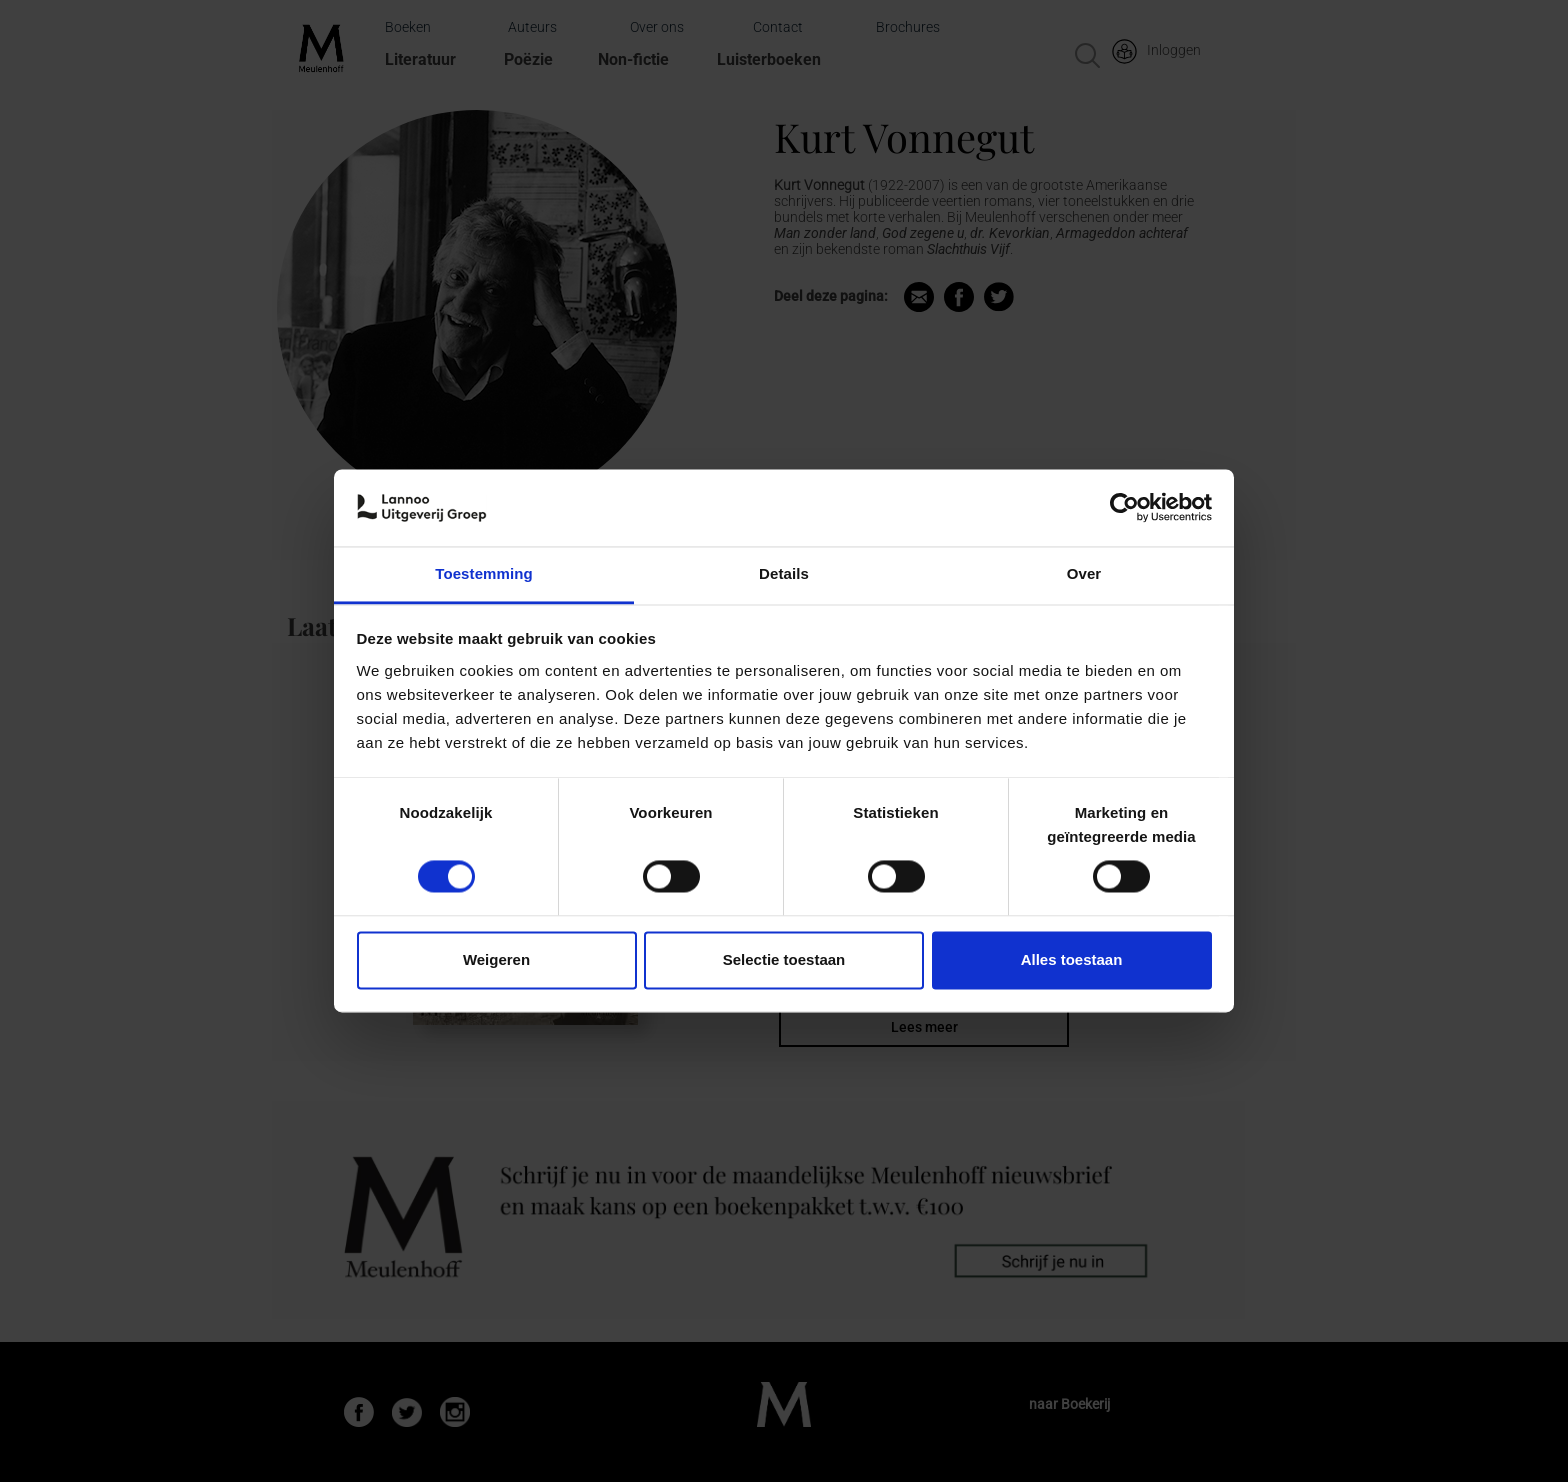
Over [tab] (1084, 573)
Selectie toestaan (784, 959)
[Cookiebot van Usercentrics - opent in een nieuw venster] (1124, 508)
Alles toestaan (1072, 959)
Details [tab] (784, 573)
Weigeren (496, 959)
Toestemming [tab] (484, 573)
